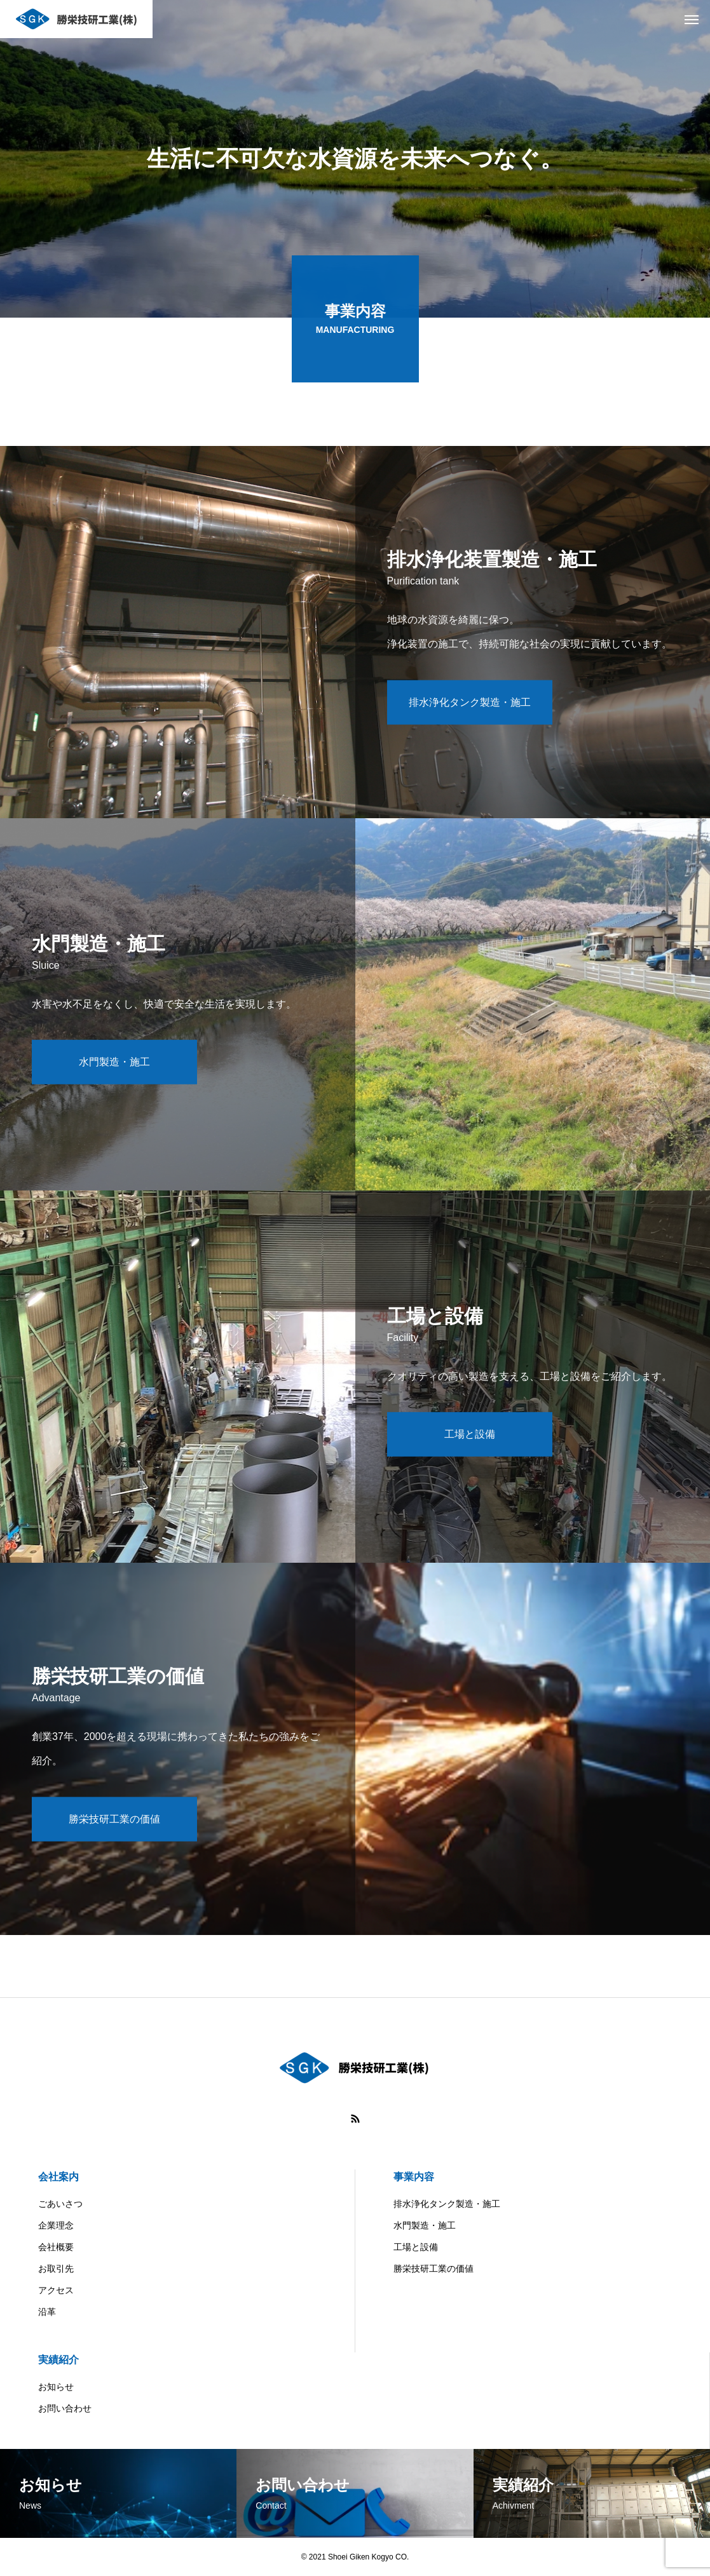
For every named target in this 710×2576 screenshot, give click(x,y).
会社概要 (56, 2247)
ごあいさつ (60, 2204)
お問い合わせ (65, 2408)
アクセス (56, 2290)
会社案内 (58, 2176)
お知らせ (56, 2387)
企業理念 (56, 2225)
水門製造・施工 (424, 2225)
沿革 (47, 2312)
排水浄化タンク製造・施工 (446, 2204)
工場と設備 (415, 2247)
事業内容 (413, 2176)
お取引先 (56, 2268)
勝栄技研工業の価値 (433, 2268)
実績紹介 (58, 2359)
